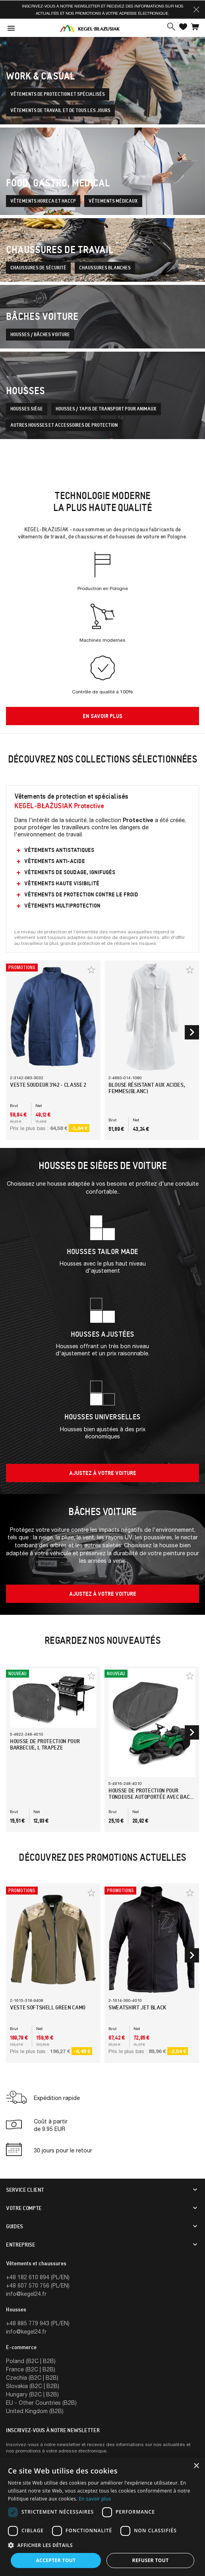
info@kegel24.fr (26, 2293)
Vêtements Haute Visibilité (61, 883)
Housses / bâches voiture (40, 334)
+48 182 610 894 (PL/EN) (38, 2277)
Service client (25, 2190)
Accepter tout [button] (55, 2560)
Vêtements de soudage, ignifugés (69, 872)
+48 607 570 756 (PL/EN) (38, 2285)
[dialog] (102, 2517)
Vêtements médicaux (113, 201)
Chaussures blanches (105, 268)
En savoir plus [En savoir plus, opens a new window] (95, 2498)
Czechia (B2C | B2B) (32, 2377)
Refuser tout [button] (150, 2560)
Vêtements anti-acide (54, 861)
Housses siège (26, 409)
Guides (14, 2226)
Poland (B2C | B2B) (31, 2360)
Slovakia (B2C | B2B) (32, 2385)
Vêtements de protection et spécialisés (57, 94)
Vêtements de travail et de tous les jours (60, 110)
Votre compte (24, 2208)
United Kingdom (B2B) (35, 2411)
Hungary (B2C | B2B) (32, 2394)
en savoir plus (102, 716)
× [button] (196, 2466)
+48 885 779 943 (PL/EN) (38, 2323)
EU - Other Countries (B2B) (41, 2402)
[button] (196, 9)
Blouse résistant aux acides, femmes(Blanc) (146, 1088)
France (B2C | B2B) (30, 2369)
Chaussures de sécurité (38, 268)
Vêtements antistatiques (59, 850)
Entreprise (20, 2244)
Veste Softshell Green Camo (47, 2007)
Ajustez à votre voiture (102, 1473)
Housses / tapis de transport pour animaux (106, 409)
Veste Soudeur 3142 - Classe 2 (48, 1084)
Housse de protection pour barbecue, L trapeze (44, 1744)
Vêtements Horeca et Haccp (43, 201)
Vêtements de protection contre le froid (81, 894)
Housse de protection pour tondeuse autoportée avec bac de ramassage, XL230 (149, 1797)
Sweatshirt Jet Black (137, 2007)
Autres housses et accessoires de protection (64, 425)
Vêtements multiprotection (62, 905)
